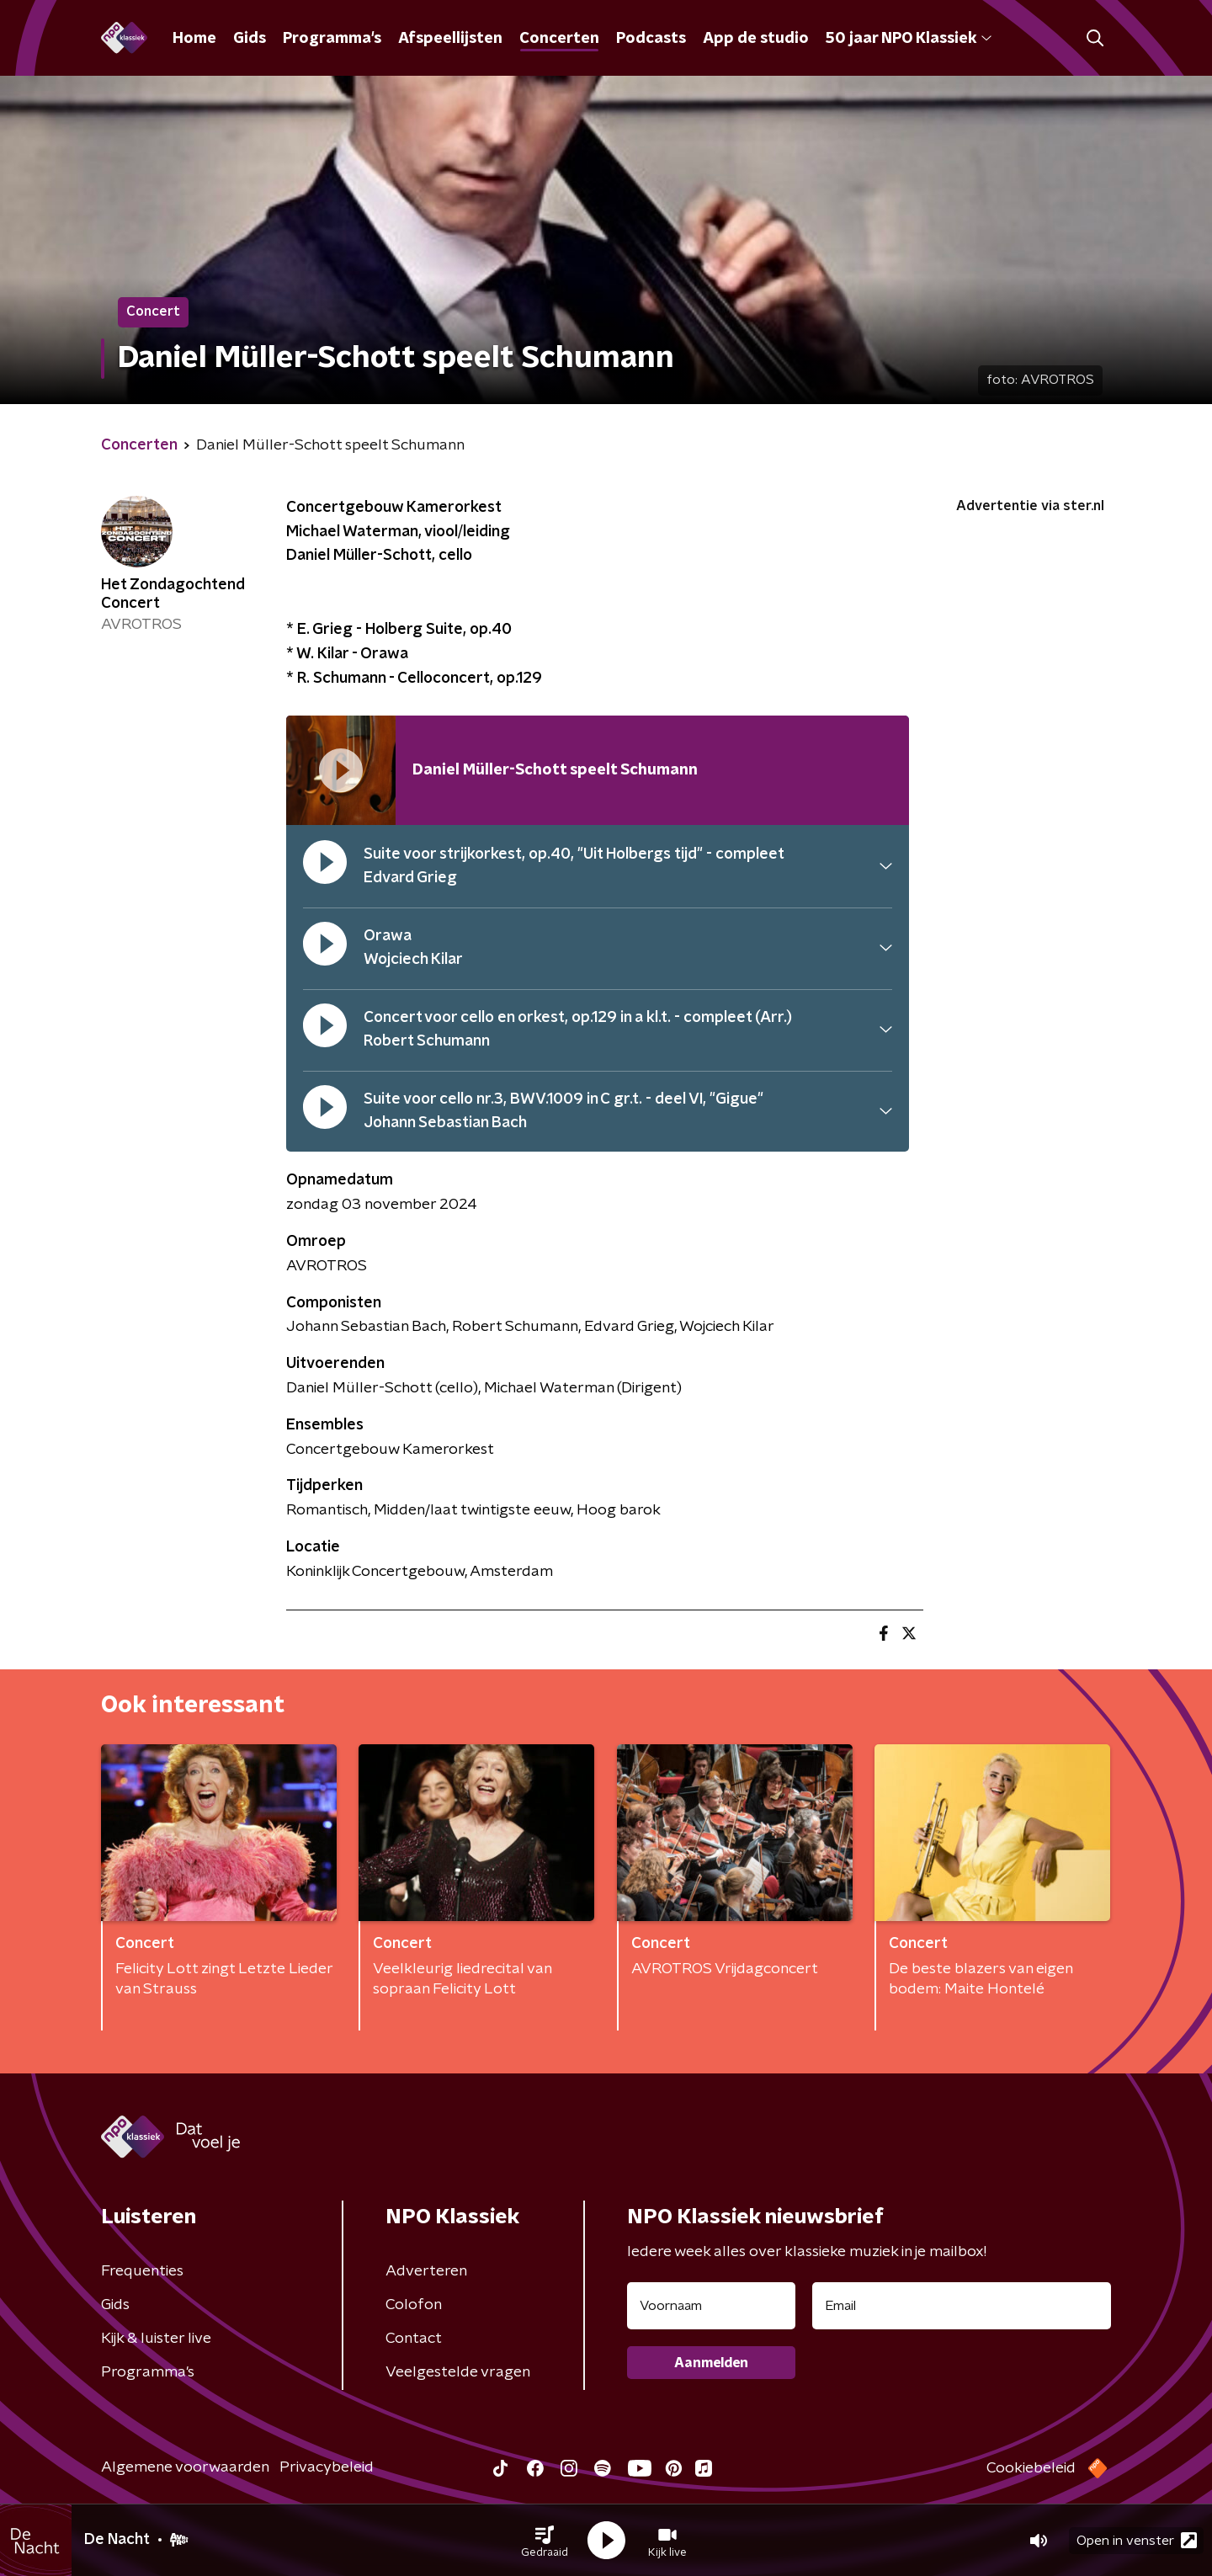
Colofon (413, 2305)
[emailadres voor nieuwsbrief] (961, 2305)
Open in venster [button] (1136, 2540)
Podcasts (651, 38)
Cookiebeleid (1031, 2468)
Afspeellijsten (450, 38)
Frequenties (142, 2271)
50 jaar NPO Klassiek (908, 38)
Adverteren (426, 2271)
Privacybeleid (326, 2467)
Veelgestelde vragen (457, 2372)
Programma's (332, 38)
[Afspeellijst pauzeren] (341, 770)
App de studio (756, 38)
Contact (413, 2338)
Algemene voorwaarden (185, 2467)
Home (194, 38)
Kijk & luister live (156, 2338)
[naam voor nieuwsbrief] (711, 2305)
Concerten (559, 38)
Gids (249, 38)
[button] (544, 2541)
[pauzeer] (325, 866)
